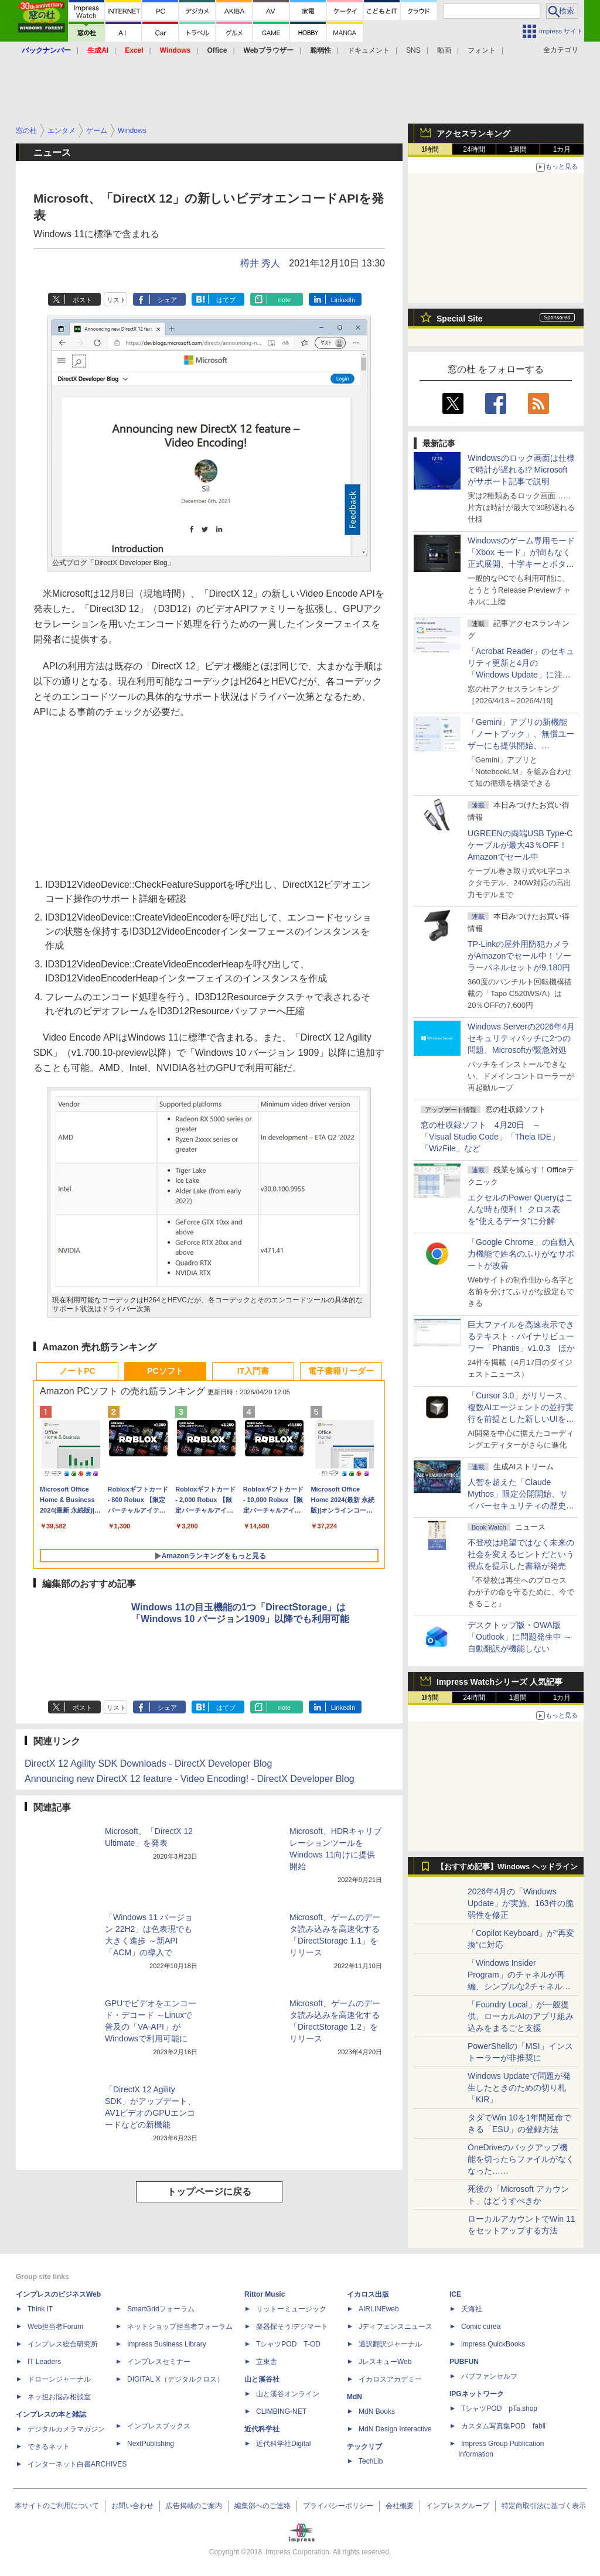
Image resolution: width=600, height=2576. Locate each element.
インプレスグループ (457, 2506)
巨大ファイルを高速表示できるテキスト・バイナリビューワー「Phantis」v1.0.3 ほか (521, 1336)
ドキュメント (368, 50)
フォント (482, 50)
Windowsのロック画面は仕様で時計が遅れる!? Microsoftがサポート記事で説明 (521, 469)
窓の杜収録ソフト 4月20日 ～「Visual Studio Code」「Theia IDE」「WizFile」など (490, 1136)
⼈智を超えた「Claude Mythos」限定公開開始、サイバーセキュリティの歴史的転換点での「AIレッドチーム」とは (521, 1505)
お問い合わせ (132, 2506)
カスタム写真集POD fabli (503, 2426)
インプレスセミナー (158, 2362)
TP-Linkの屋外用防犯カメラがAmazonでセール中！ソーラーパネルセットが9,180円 (519, 955)
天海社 (471, 2309)
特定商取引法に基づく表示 (544, 2506)
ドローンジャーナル (59, 2379)
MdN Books (377, 2411)
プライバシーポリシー (338, 2506)
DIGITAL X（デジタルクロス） (175, 2379)
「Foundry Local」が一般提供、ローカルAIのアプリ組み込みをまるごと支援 (521, 2016)
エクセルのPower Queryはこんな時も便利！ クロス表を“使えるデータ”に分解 (520, 1209)
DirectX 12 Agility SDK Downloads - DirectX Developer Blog (148, 1763)
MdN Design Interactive (395, 2429)
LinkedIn (343, 299)
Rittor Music (264, 2294)
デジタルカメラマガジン (66, 2429)
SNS (413, 50)
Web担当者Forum (55, 2326)
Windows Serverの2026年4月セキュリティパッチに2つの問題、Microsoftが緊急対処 (521, 1038)
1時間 (430, 149)
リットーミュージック (291, 2309)
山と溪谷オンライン (287, 2394)
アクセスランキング (473, 133)
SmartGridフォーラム (161, 2309)
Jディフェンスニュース (395, 2326)
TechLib (371, 2461)
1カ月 (562, 149)
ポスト (82, 299)
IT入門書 (253, 1371)
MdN (354, 2397)
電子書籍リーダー (341, 1371)
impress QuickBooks (493, 2344)
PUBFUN (464, 2362)
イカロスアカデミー (390, 2379)
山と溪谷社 (261, 2379)
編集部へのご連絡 (262, 2506)
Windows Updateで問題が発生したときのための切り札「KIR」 (519, 2087)
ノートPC (77, 1371)
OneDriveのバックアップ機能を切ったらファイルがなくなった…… (521, 2159)
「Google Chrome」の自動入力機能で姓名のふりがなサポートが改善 (521, 1253)
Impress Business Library (166, 2344)
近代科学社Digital (283, 2444)
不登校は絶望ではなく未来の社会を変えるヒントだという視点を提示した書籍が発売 (521, 1554)
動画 (444, 50)
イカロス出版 (368, 2294)
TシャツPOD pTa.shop (499, 2408)
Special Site (460, 318)
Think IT (40, 2309)
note (284, 299)
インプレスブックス (158, 2426)
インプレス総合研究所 (63, 2344)
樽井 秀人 (260, 263)
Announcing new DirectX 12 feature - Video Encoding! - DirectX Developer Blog (189, 1779)
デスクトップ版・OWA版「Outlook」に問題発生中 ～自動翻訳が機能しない (520, 1636)
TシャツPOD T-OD (288, 2344)
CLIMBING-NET (281, 2411)
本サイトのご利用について (57, 2506)
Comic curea (480, 2326)
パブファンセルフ (489, 2376)
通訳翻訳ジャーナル (390, 2344)
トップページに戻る (209, 2192)
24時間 (474, 149)
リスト (116, 299)
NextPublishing (150, 2444)
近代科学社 (261, 2429)
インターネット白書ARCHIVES (77, 2464)
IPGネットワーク (476, 2394)
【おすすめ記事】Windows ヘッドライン (507, 1867)
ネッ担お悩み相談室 (59, 2397)
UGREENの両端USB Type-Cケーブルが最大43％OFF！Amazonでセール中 (520, 845)
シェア (167, 299)
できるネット (49, 2446)
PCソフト (165, 1371)
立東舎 (266, 2362)
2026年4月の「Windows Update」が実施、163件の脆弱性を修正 (521, 1903)
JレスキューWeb (385, 2362)
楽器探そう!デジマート (292, 2326)
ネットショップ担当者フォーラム (180, 2326)
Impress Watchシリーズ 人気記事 (499, 1681)
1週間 (518, 149)
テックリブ (364, 2446)
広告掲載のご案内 (194, 2506)
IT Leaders (44, 2362)
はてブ (226, 299)
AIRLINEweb (379, 2309)
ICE (455, 2294)
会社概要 (400, 2506)
